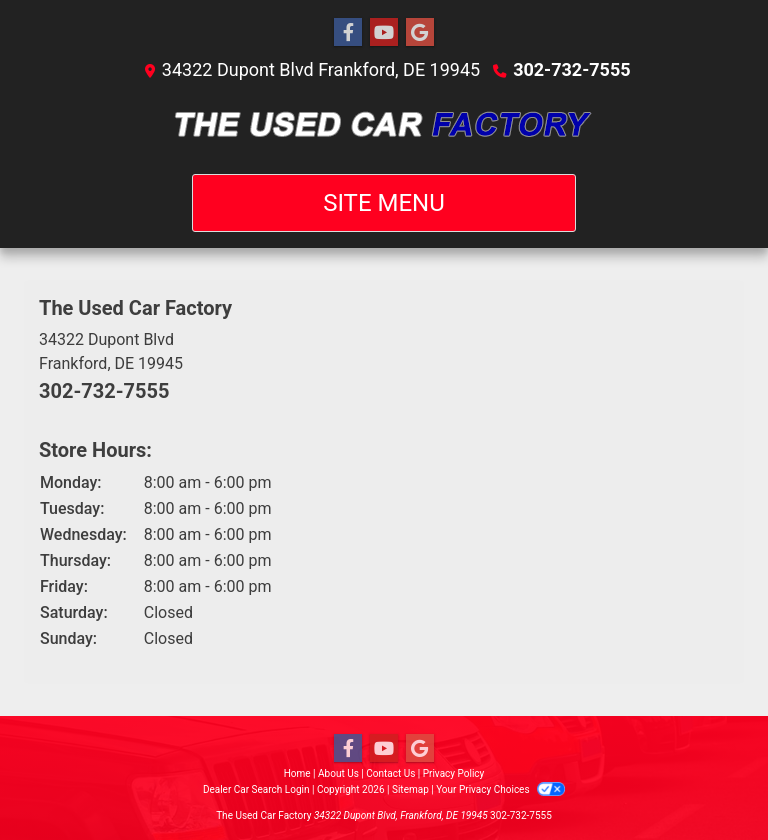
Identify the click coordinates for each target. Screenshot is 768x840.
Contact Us (390, 773)
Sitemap (410, 789)
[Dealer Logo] (384, 128)
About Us (338, 773)
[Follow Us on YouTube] (384, 33)
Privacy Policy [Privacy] (454, 773)
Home (297, 773)
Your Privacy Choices (500, 789)
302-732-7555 (571, 69)
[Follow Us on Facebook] (348, 33)
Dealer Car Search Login (256, 789)
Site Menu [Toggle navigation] (384, 203)
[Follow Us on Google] (420, 33)
